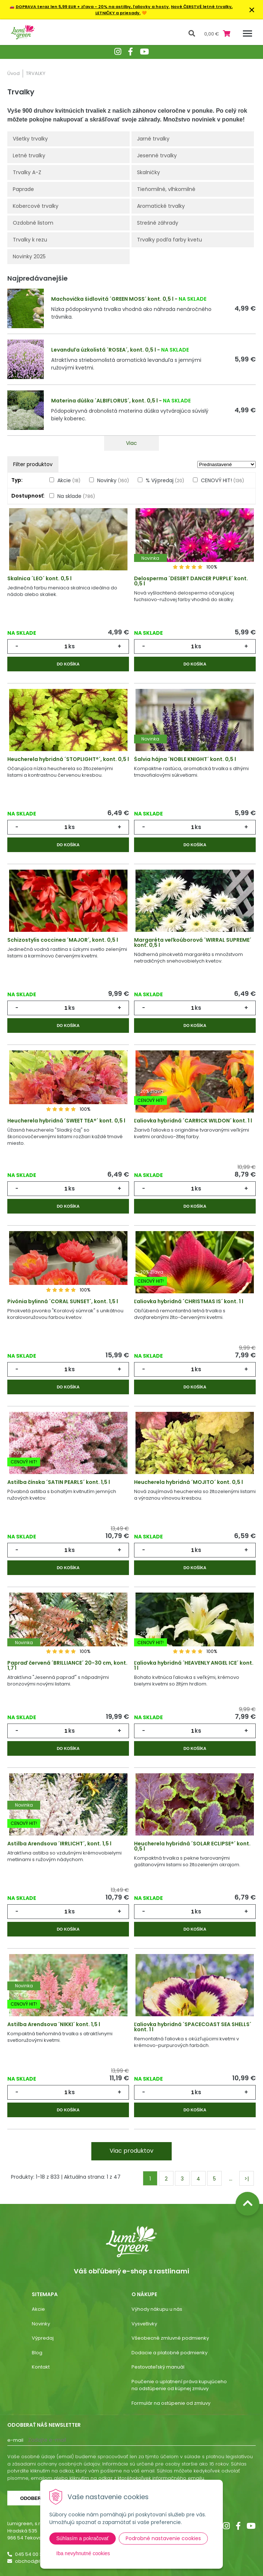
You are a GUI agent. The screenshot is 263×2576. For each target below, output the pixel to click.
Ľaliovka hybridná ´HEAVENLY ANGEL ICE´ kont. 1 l (194, 1665)
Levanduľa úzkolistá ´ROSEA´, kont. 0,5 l (103, 349)
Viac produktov (131, 2150)
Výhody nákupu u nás (157, 2309)
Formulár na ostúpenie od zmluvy (171, 2403)
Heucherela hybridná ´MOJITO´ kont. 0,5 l (188, 1482)
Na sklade (76, 496)
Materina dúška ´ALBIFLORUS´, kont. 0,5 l (104, 400)
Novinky (113, 480)
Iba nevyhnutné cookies (83, 2553)
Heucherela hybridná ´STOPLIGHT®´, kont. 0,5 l (68, 759)
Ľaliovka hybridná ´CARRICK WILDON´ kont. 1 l (193, 1120)
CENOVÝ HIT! (222, 480)
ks (71, 646)
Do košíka (68, 664)
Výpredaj (43, 2338)
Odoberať (33, 2498)
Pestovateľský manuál (158, 2366)
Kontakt (41, 2366)
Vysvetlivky (144, 2323)
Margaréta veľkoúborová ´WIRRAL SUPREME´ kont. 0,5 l (192, 942)
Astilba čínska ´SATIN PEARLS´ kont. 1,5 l (58, 1482)
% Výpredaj (165, 480)
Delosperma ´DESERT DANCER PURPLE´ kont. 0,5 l (191, 581)
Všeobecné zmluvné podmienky (170, 2338)
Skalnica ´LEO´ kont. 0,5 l (39, 578)
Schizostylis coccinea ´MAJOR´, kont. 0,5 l (62, 940)
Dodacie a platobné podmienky (169, 2352)
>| (246, 2178)
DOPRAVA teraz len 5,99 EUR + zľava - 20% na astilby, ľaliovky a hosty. (93, 7)
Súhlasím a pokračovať (82, 2538)
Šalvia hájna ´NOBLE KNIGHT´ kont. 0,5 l (185, 759)
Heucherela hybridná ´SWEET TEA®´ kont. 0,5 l (66, 1120)
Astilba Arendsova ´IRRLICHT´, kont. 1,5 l (59, 1843)
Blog (37, 2352)
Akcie (68, 480)
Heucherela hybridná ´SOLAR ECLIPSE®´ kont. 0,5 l (192, 1846)
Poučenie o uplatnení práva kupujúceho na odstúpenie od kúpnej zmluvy (179, 2385)
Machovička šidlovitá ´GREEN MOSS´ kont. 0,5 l (112, 299)
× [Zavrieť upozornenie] (251, 10)
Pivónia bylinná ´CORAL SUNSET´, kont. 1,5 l (62, 1301)
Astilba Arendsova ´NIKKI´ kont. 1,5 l (53, 2024)
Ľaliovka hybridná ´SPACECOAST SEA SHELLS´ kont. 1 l (192, 2027)
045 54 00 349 (32, 2554)
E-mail (15, 2440)
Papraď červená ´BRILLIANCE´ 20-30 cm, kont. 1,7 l (67, 1665)
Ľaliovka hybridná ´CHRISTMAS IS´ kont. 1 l (188, 1301)
